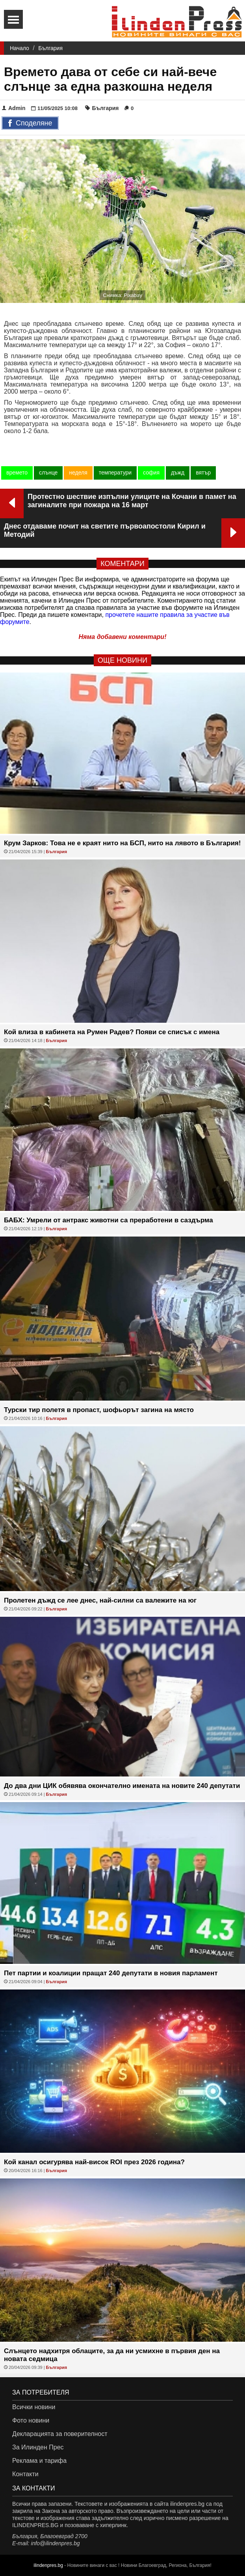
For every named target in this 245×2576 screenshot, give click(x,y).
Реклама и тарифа (39, 2460)
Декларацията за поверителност (59, 2433)
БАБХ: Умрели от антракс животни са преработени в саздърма (108, 1220)
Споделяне (30, 123)
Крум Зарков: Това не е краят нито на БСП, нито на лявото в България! (122, 843)
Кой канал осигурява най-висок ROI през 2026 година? (94, 2162)
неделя (78, 472)
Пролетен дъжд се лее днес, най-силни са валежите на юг (100, 1600)
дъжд (177, 472)
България (50, 48)
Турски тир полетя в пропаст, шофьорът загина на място (99, 1410)
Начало (19, 48)
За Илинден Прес (37, 2447)
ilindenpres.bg (48, 2565)
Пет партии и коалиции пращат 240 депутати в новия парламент (111, 1973)
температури (115, 472)
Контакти (25, 2474)
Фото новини (30, 2420)
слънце (48, 472)
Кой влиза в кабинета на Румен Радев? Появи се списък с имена (111, 1032)
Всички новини (33, 2407)
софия (151, 472)
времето (17, 472)
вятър (203, 472)
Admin (14, 108)
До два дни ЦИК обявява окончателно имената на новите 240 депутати (122, 1786)
